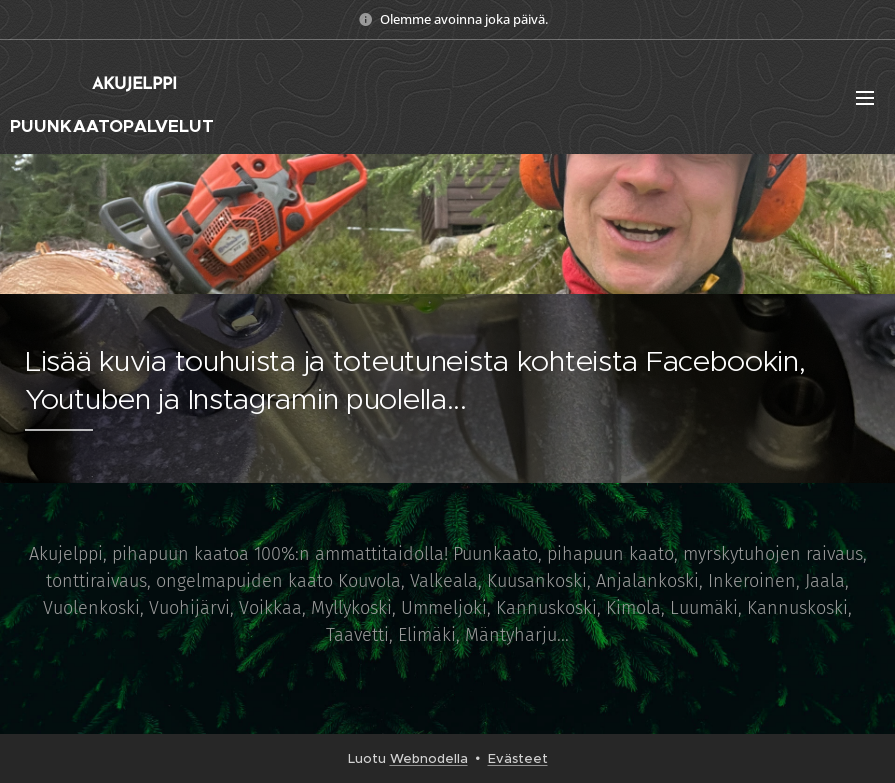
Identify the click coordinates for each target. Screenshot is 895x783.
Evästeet (518, 758)
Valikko (865, 98)
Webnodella (429, 758)
